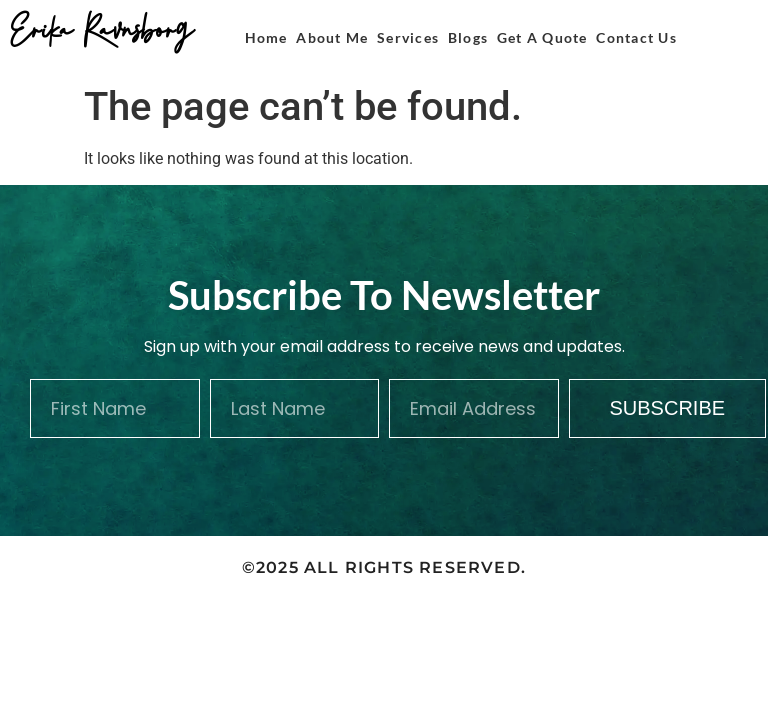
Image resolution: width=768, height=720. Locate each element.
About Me (332, 37)
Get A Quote (542, 37)
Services (408, 37)
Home (266, 37)
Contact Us (636, 37)
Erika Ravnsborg (101, 27)
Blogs (468, 37)
